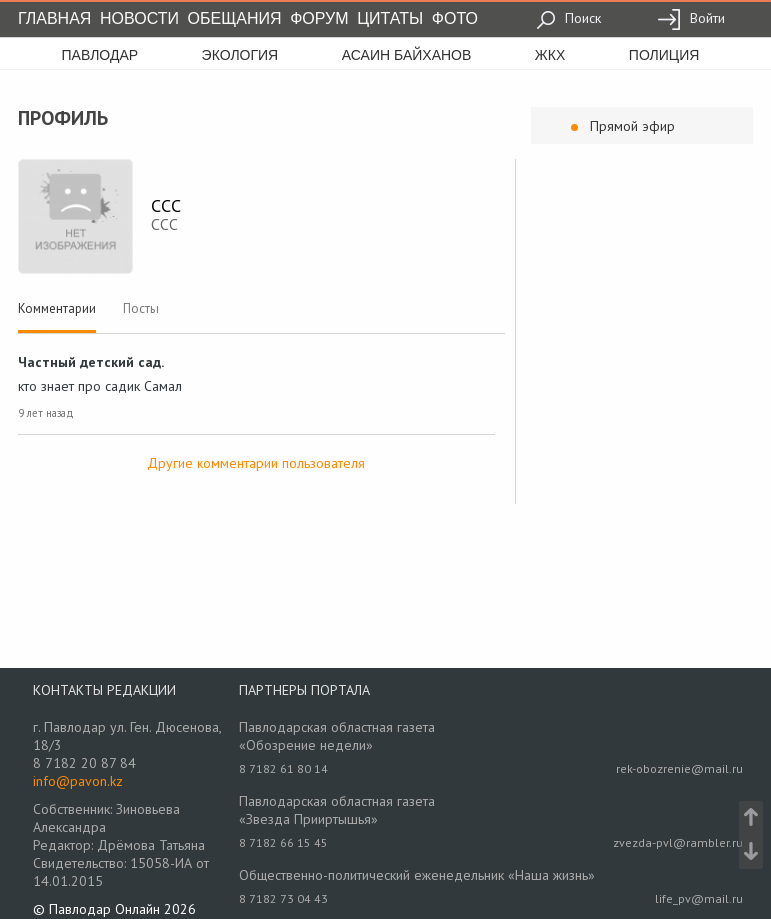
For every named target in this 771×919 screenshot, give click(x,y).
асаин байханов (407, 55)
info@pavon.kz (78, 781)
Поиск (568, 18)
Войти (691, 18)
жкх (550, 55)
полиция (664, 55)
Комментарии (57, 308)
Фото (455, 18)
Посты (141, 308)
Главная (54, 18)
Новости (139, 18)
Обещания (235, 18)
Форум (319, 18)
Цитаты (390, 18)
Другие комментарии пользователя (256, 463)
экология (240, 55)
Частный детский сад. (91, 362)
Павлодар (100, 55)
